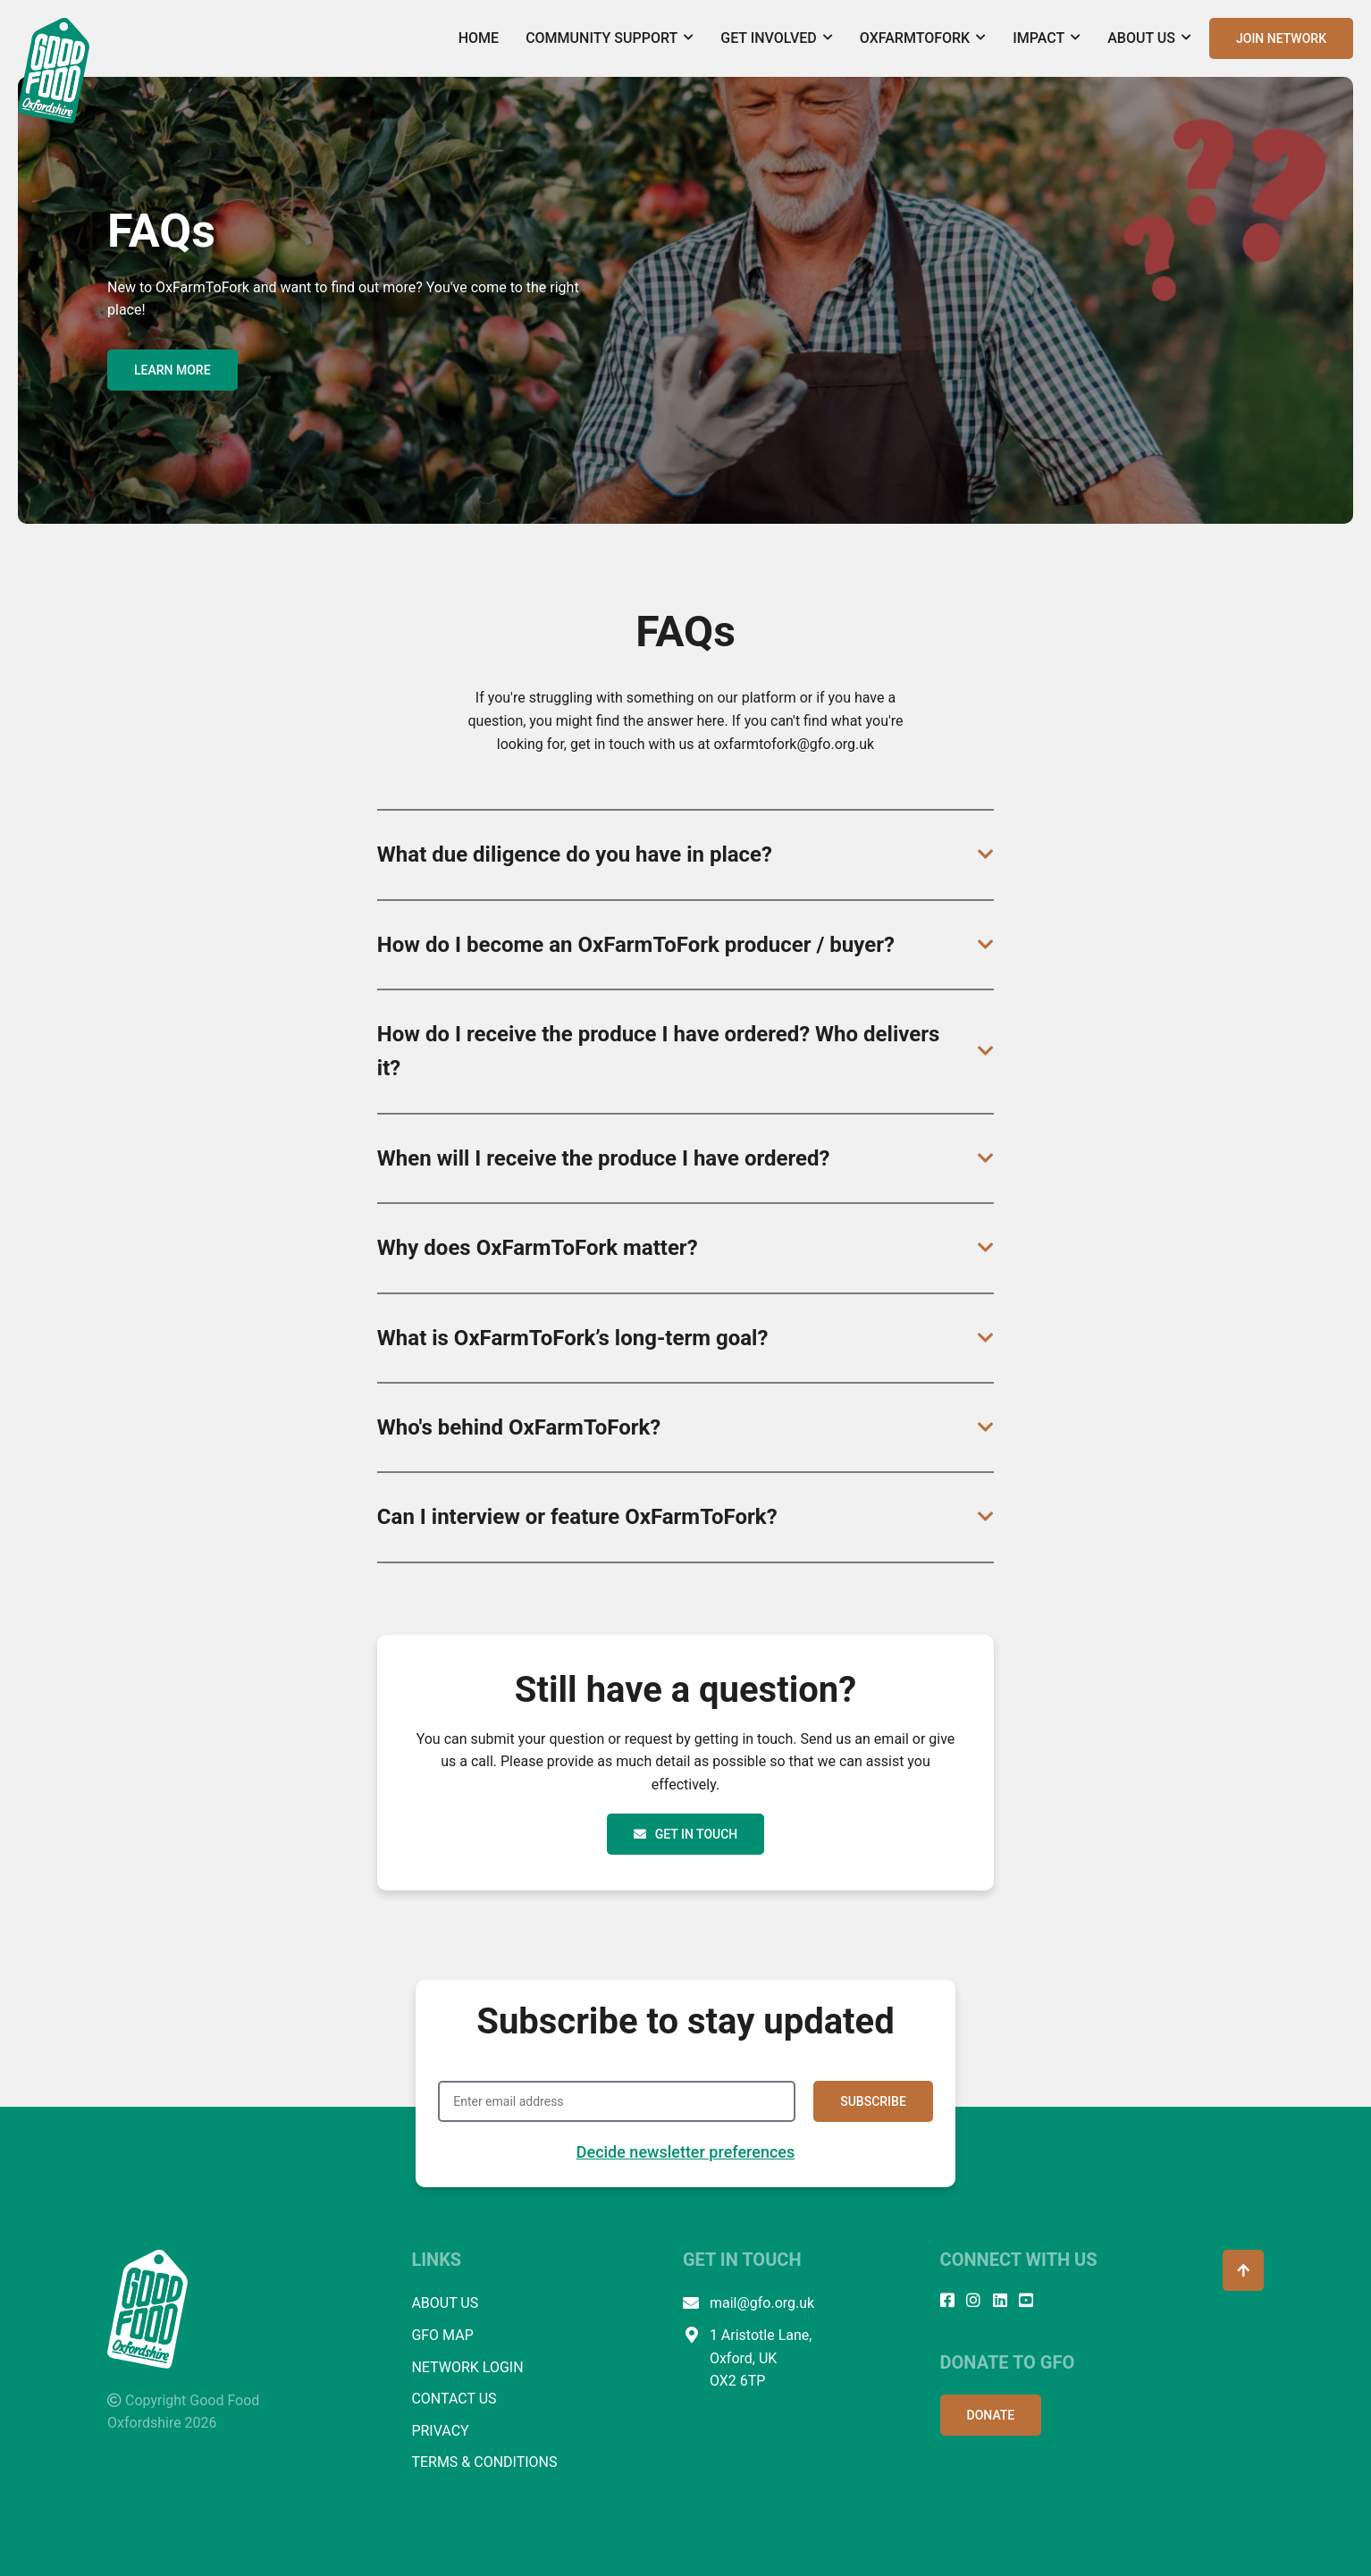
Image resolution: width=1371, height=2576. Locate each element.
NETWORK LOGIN (467, 2367)
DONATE (991, 2415)
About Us (1149, 37)
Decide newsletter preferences (685, 2151)
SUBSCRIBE (873, 2101)
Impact (1047, 37)
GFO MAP (442, 2335)
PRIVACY (439, 2430)
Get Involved (776, 37)
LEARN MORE (172, 370)
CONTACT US (453, 2398)
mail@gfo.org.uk (748, 2303)
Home (478, 37)
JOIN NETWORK (1281, 38)
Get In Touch (686, 1834)
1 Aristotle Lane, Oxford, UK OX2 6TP (747, 2358)
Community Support (610, 37)
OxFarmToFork (923, 37)
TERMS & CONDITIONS (484, 2462)
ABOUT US (444, 2302)
